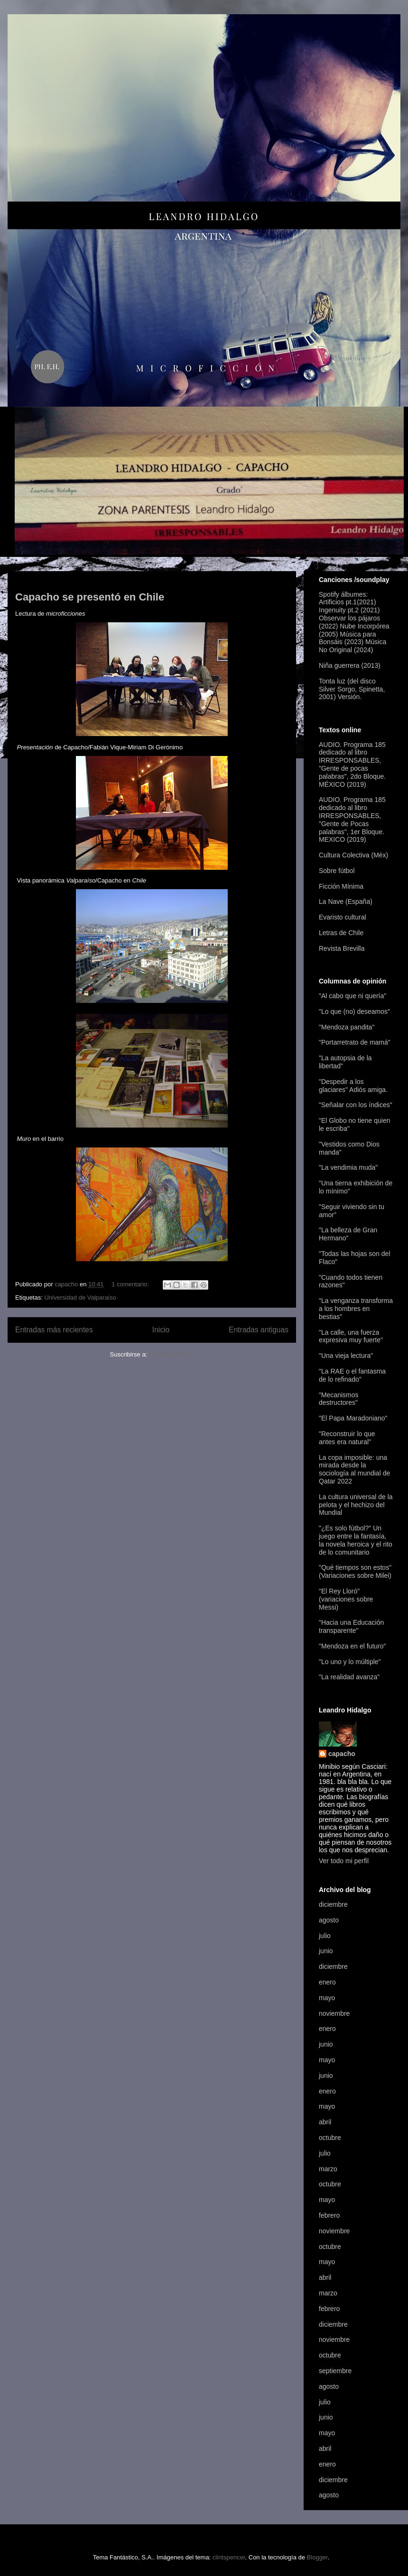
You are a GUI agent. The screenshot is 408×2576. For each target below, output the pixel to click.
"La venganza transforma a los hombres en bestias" (356, 1308)
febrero (329, 2215)
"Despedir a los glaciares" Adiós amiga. (353, 1085)
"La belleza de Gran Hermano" (348, 1234)
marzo (328, 2169)
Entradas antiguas (258, 1330)
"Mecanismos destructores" (339, 1399)
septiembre (335, 2371)
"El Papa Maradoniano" (353, 1418)
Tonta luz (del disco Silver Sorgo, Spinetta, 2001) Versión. (352, 689)
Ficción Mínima (341, 886)
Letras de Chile (341, 933)
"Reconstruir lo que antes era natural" (347, 1438)
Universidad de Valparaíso (80, 1297)
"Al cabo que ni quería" (352, 996)
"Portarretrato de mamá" (354, 1042)
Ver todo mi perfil (344, 1861)
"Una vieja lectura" (346, 1355)
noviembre (334, 2013)
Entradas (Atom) (171, 1354)
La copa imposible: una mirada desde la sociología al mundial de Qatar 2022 (354, 1469)
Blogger (317, 2557)
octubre (330, 2137)
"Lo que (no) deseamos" (354, 1011)
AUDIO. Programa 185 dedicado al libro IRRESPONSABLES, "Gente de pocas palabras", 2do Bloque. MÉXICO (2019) (352, 764)
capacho (341, 1753)
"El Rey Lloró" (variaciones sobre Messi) (346, 1599)
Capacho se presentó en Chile (89, 597)
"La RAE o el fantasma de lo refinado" (352, 1375)
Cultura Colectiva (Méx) (353, 855)
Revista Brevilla (341, 948)
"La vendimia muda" (348, 1167)
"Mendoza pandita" (346, 1027)
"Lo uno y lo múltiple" (350, 1662)
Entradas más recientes (54, 1330)
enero (327, 1982)
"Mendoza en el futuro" (352, 1646)
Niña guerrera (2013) (349, 665)
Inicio (160, 1330)
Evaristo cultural (342, 917)
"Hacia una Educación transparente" (351, 1626)
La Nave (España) (345, 901)
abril (325, 2122)
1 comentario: (130, 1284)
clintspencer (229, 2557)
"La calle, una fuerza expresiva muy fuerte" (351, 1336)
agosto (329, 1920)
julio (325, 1935)
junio (326, 1951)
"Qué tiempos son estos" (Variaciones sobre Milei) (355, 1571)
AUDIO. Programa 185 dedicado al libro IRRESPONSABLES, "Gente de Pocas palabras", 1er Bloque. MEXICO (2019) (352, 819)
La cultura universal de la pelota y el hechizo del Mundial (356, 1505)
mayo (327, 1998)
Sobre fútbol (337, 870)
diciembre (333, 1904)
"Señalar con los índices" (355, 1105)
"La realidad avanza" (349, 1677)
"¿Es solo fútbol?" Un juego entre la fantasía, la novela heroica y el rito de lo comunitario (355, 1540)
